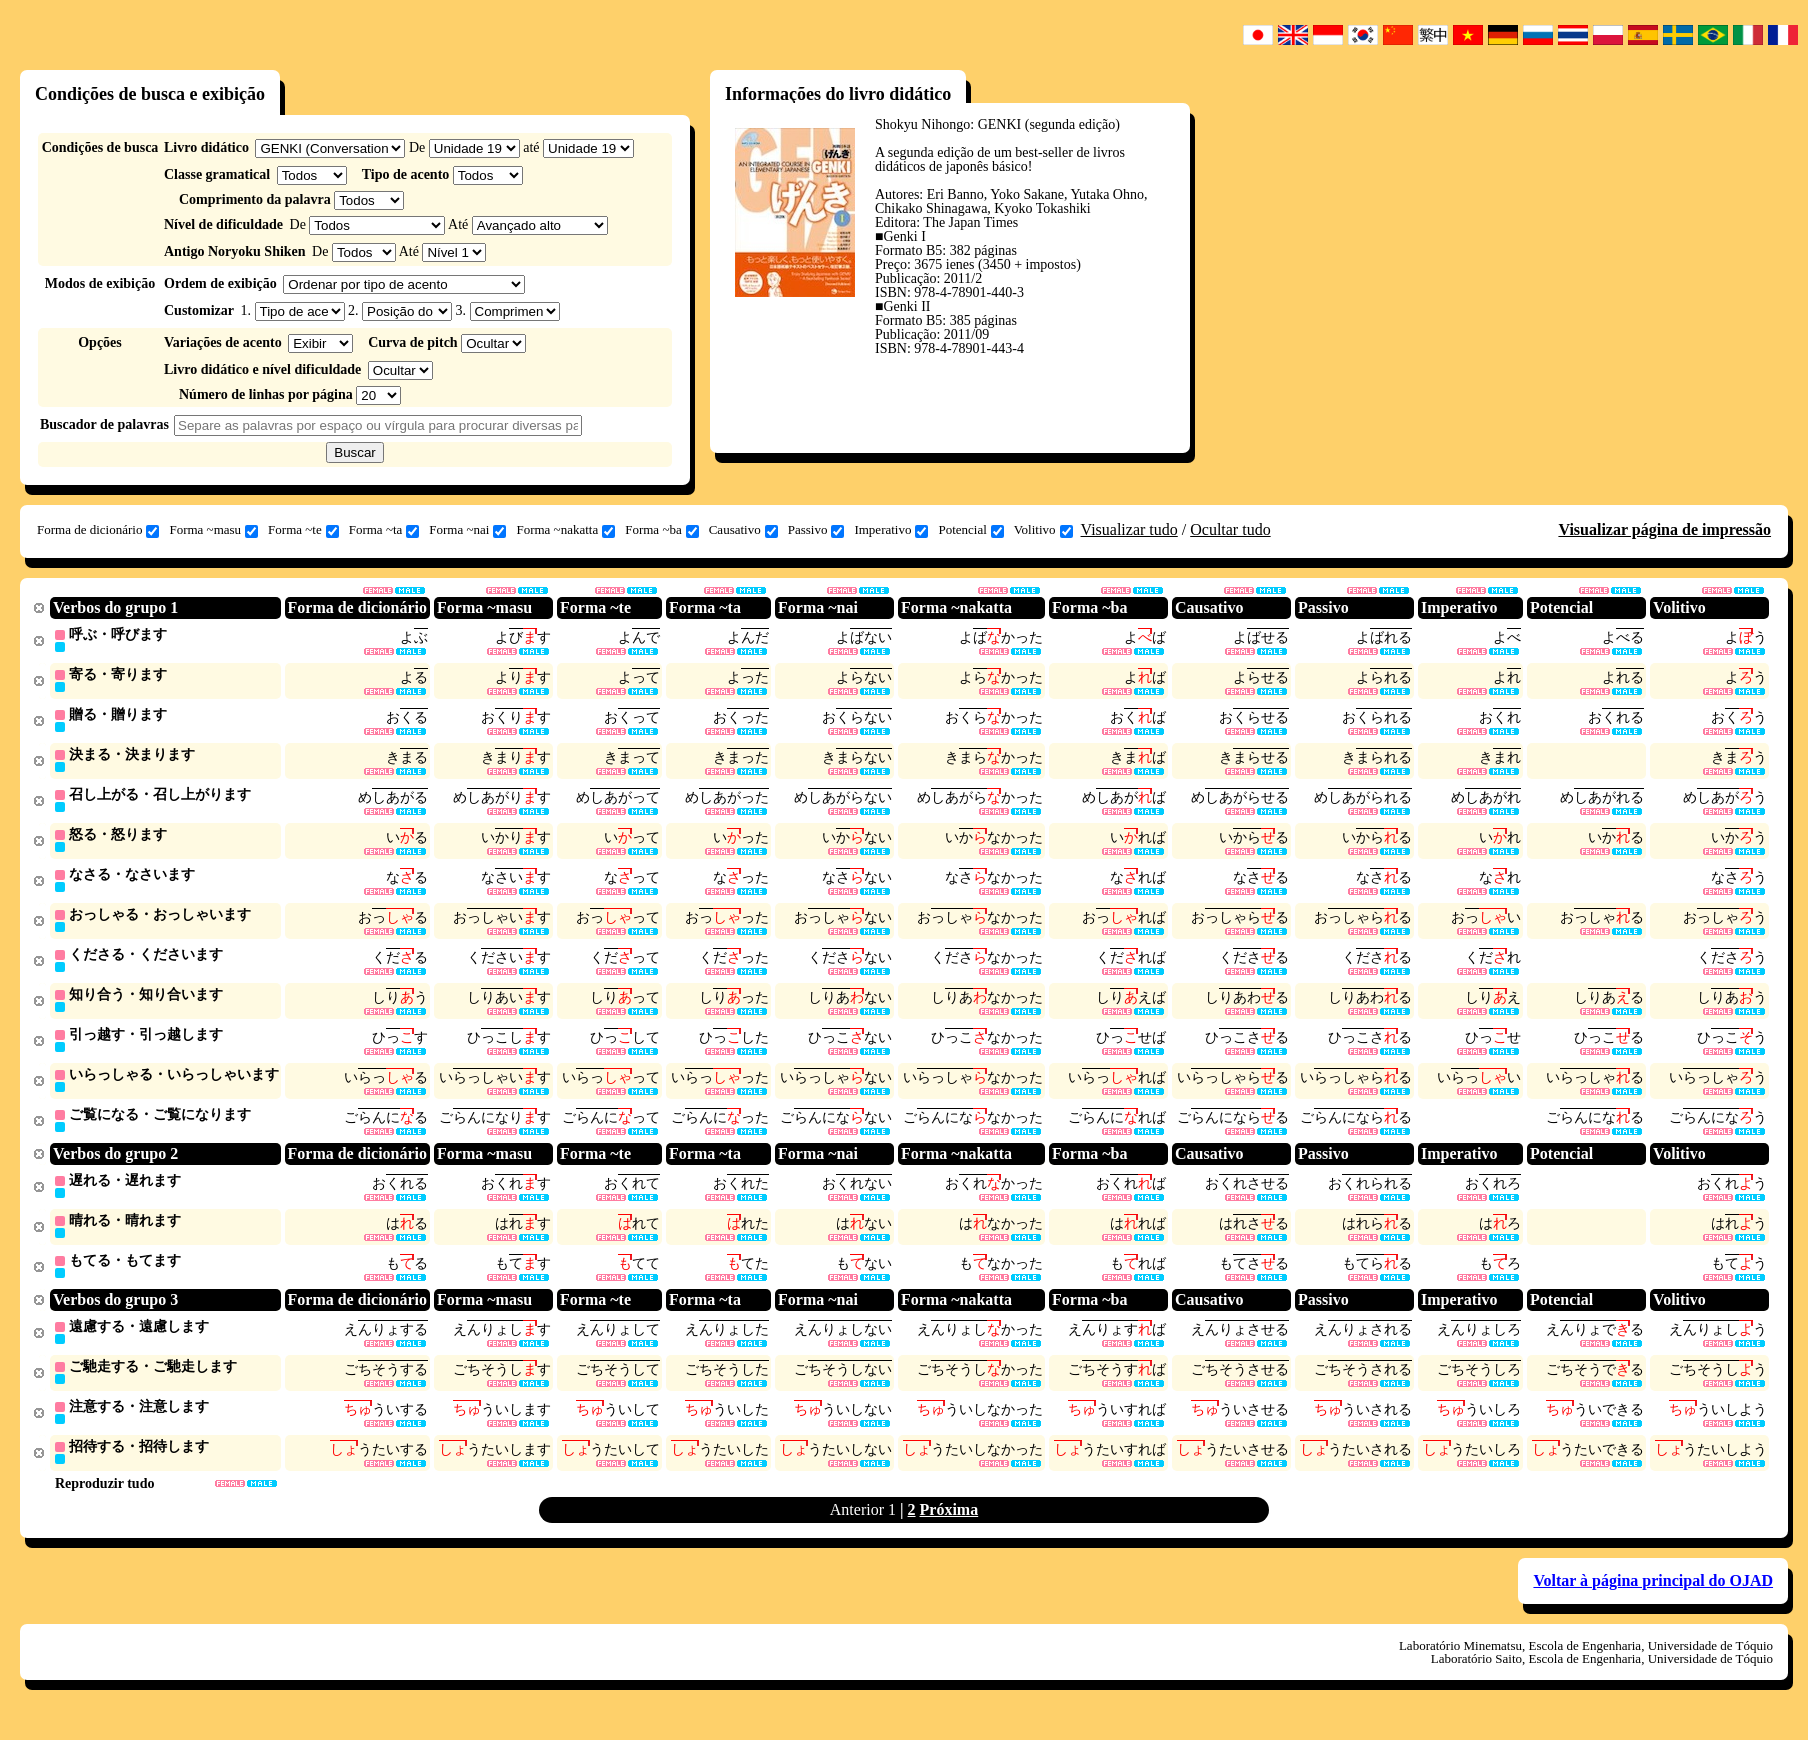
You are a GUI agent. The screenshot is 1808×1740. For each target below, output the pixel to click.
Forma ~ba (662, 530)
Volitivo (1043, 530)
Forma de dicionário (98, 530)
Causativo (743, 530)
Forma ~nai (467, 530)
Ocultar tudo (1230, 529)
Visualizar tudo (1129, 529)
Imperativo (891, 530)
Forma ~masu (213, 530)
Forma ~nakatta (565, 530)
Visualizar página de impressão (1664, 529)
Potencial (970, 530)
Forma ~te (303, 530)
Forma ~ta (384, 530)
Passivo (816, 530)
